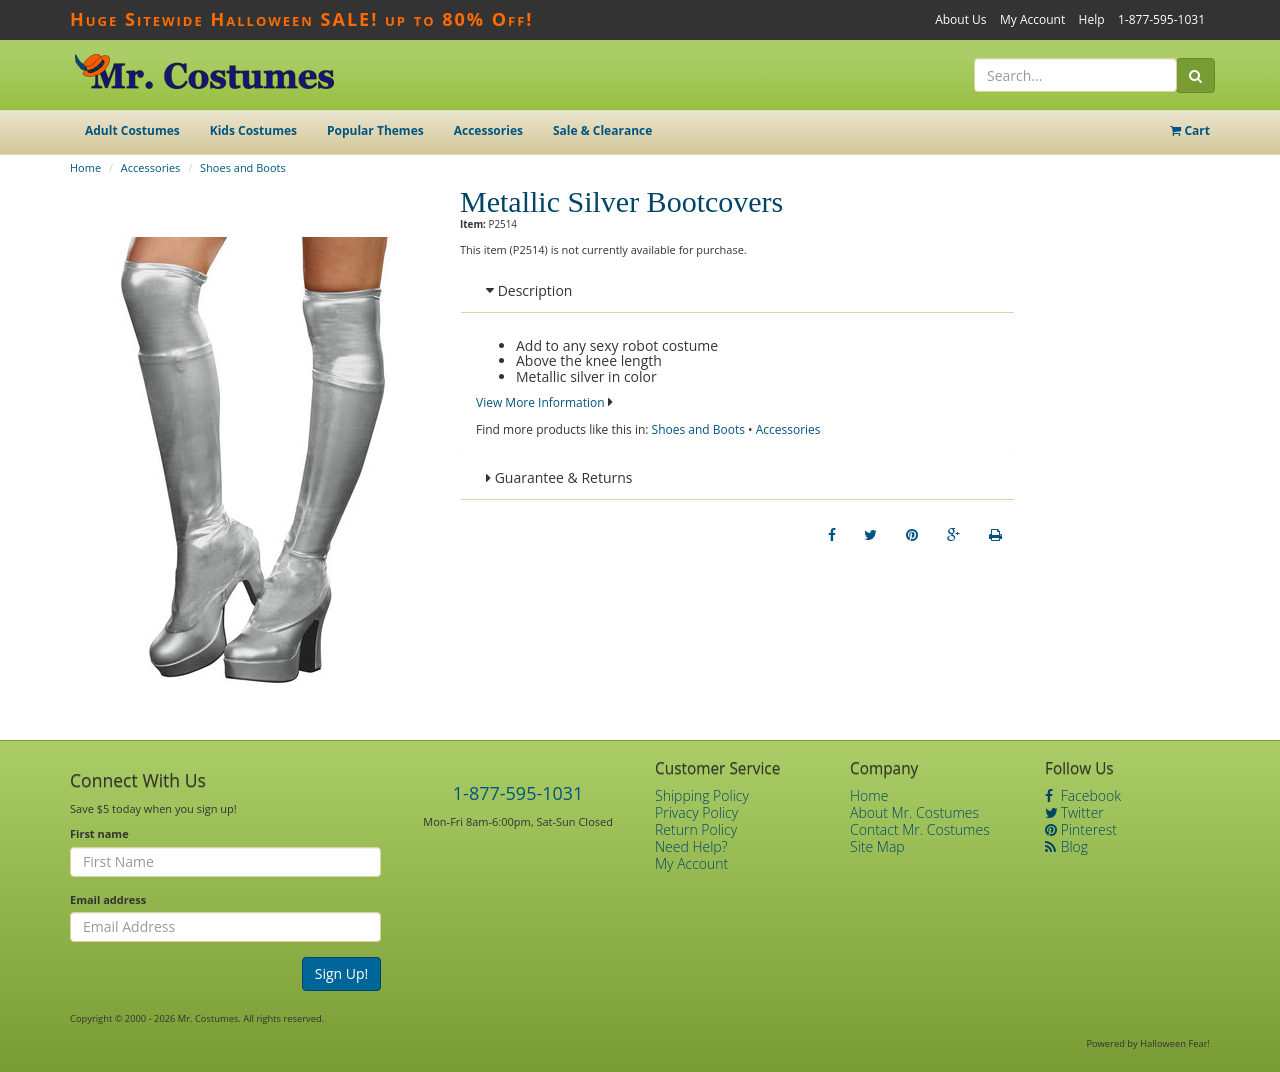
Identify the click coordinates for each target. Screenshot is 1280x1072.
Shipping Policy (702, 795)
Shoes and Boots (243, 167)
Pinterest (1081, 829)
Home (85, 167)
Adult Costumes (132, 130)
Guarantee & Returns (559, 477)
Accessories (488, 130)
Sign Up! (342, 973)
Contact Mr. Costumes (920, 829)
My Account (1032, 19)
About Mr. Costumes (914, 812)
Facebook (1083, 795)
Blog (1066, 846)
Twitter (1074, 812)
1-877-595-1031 (1161, 19)
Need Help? (691, 846)
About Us (960, 19)
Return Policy (696, 829)
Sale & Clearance (602, 130)
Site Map (877, 846)
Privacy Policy (696, 812)
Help (1092, 19)
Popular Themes (375, 130)
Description (529, 290)
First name (99, 833)
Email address (108, 899)
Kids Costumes (253, 130)
